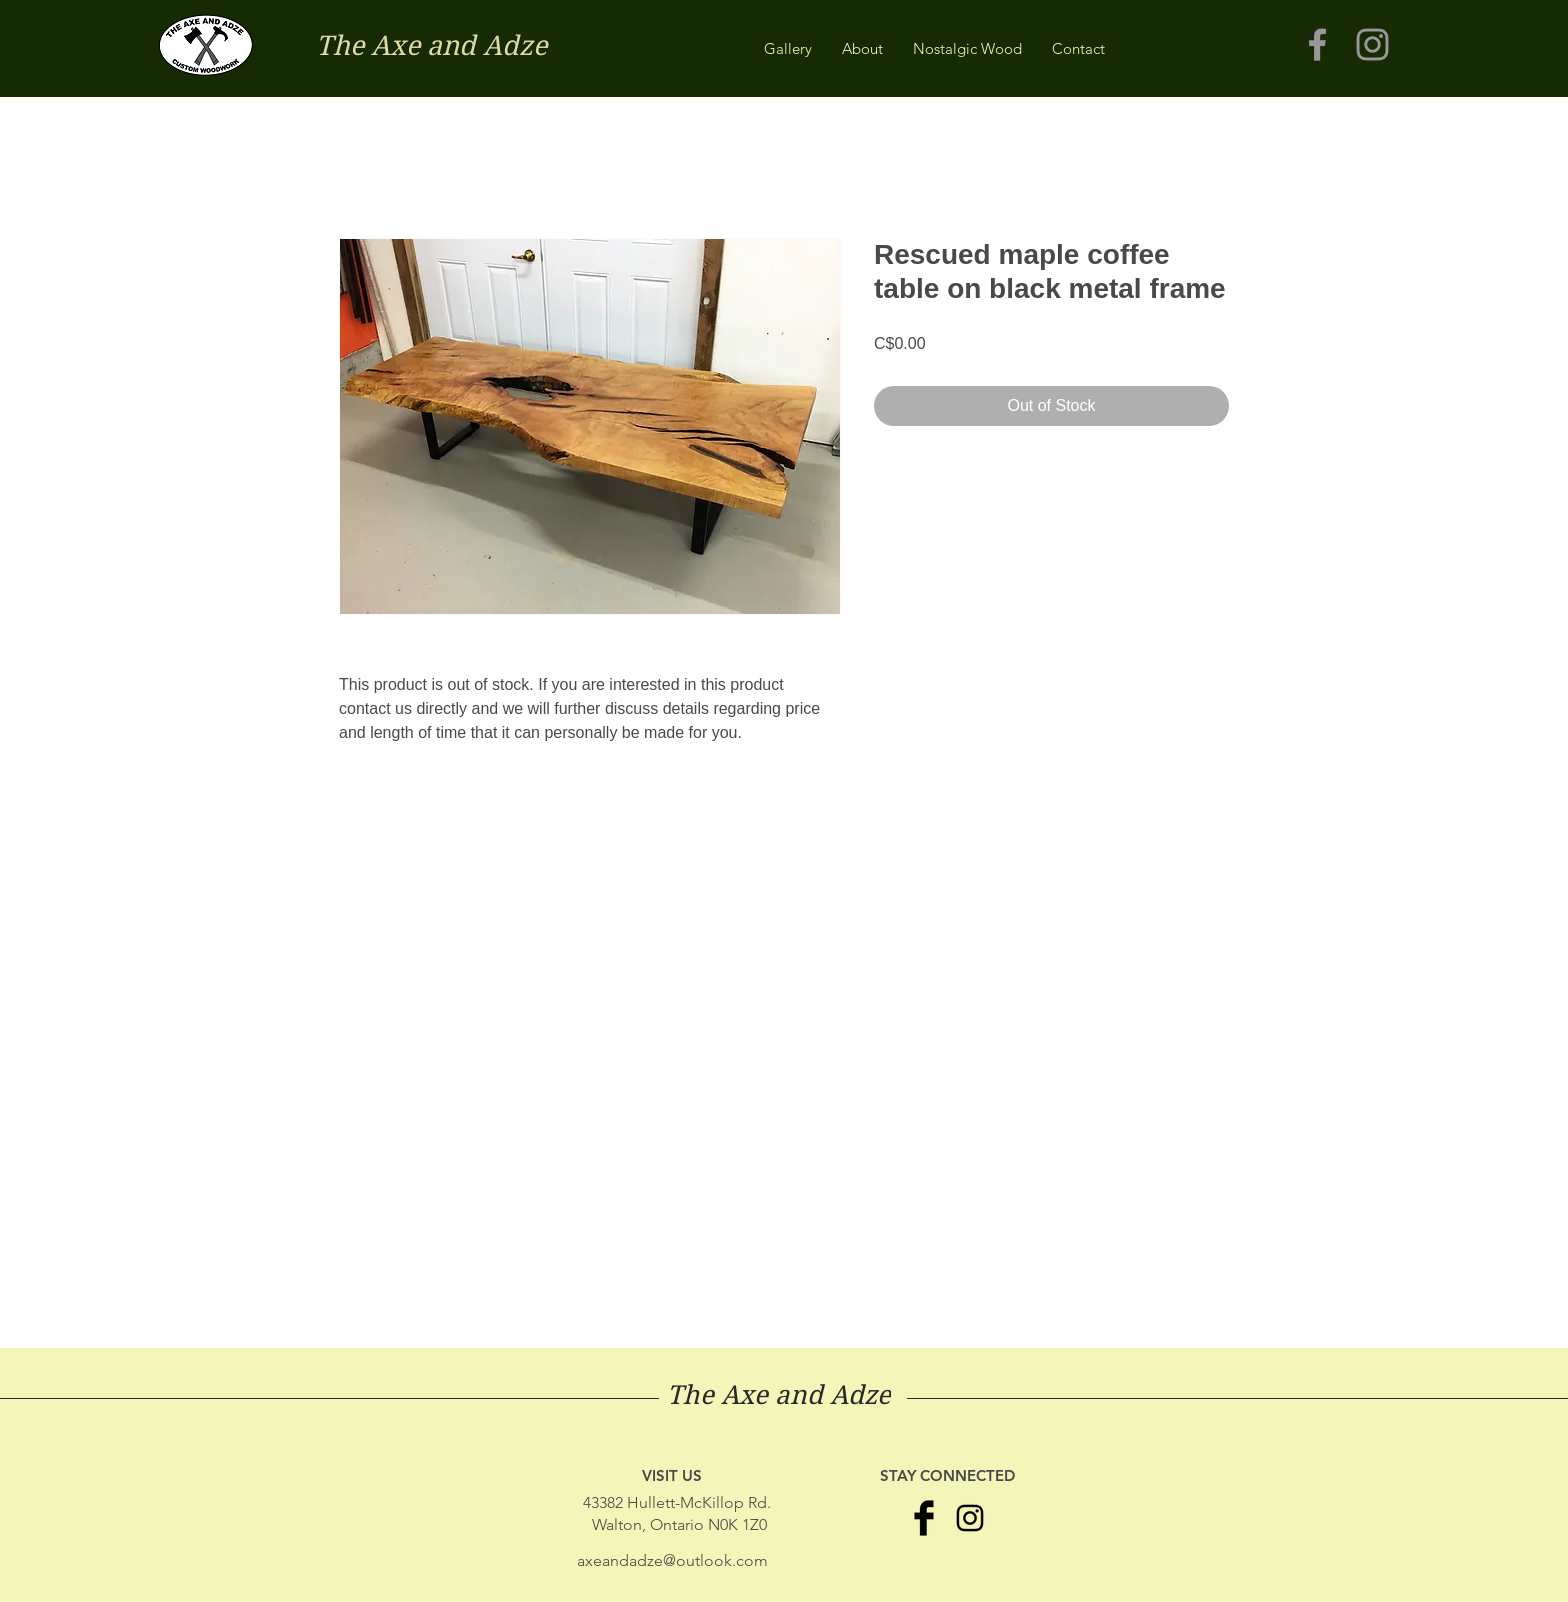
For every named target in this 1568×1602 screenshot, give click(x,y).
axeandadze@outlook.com (672, 1560)
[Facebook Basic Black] (924, 1518)
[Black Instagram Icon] (970, 1518)
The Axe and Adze (431, 45)
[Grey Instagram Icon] (1372, 44)
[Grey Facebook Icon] (1317, 44)
